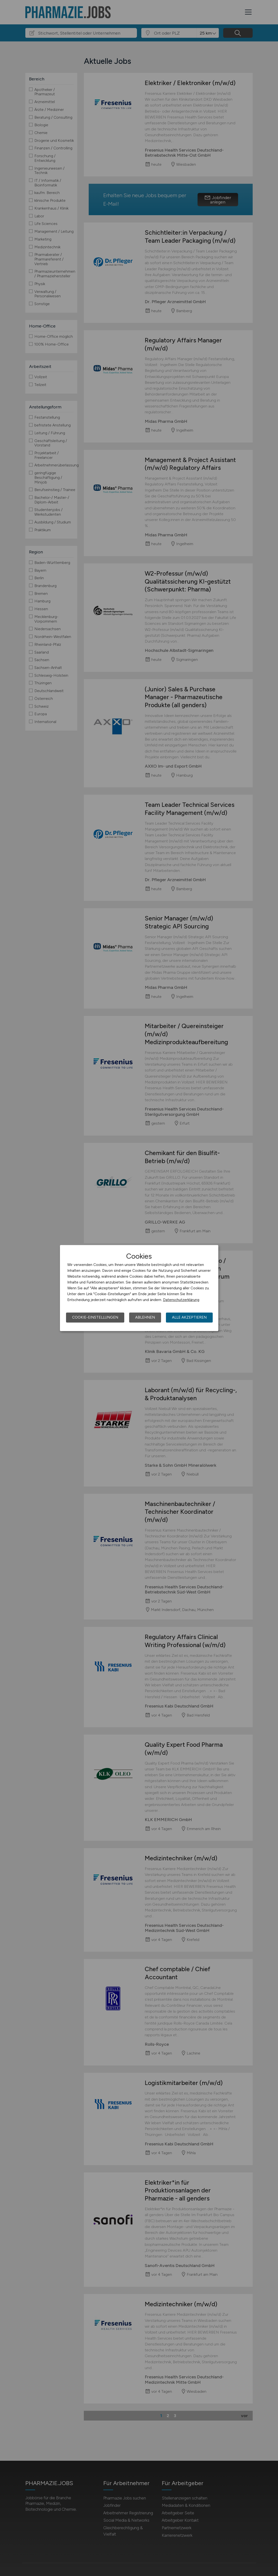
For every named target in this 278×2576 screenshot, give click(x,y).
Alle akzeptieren (189, 1317)
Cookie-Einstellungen (95, 1317)
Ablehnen (145, 1317)
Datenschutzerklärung (181, 1300)
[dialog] (139, 1288)
